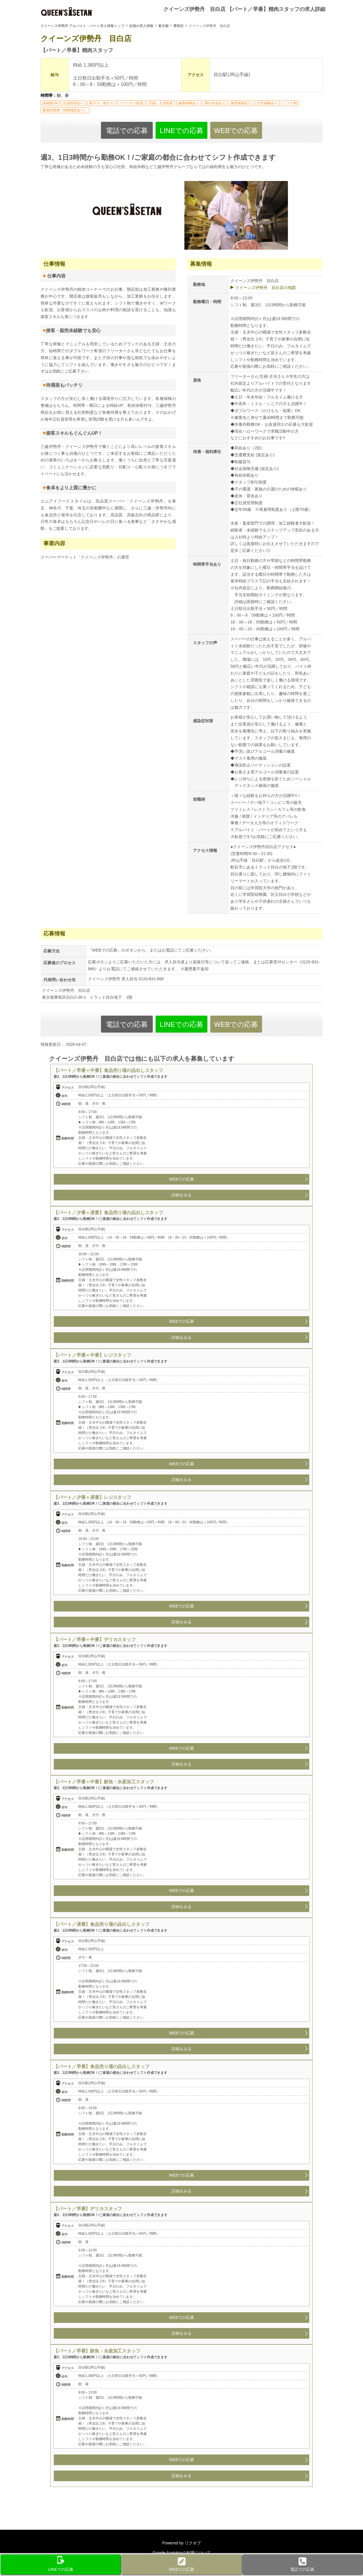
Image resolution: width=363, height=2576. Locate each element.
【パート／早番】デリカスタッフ (88, 2208)
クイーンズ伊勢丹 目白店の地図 (265, 287)
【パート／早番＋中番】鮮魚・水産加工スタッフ (104, 1781)
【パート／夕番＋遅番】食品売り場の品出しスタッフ (108, 1212)
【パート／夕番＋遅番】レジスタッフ (92, 1497)
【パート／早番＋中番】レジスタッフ (92, 1355)
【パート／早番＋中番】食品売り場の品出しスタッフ (108, 1070)
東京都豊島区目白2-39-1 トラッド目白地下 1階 (87, 997)
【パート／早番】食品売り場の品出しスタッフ (101, 2066)
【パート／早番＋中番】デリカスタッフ (94, 1639)
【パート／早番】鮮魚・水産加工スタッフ (97, 2350)
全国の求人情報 (141, 26)
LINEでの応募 (181, 130)
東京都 (163, 26)
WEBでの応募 (236, 130)
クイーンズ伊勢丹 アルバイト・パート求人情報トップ (82, 26)
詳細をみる (181, 1195)
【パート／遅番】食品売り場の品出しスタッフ (101, 1924)
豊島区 (178, 26)
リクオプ (193, 2543)
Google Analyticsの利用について (181, 2552)
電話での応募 (127, 130)
